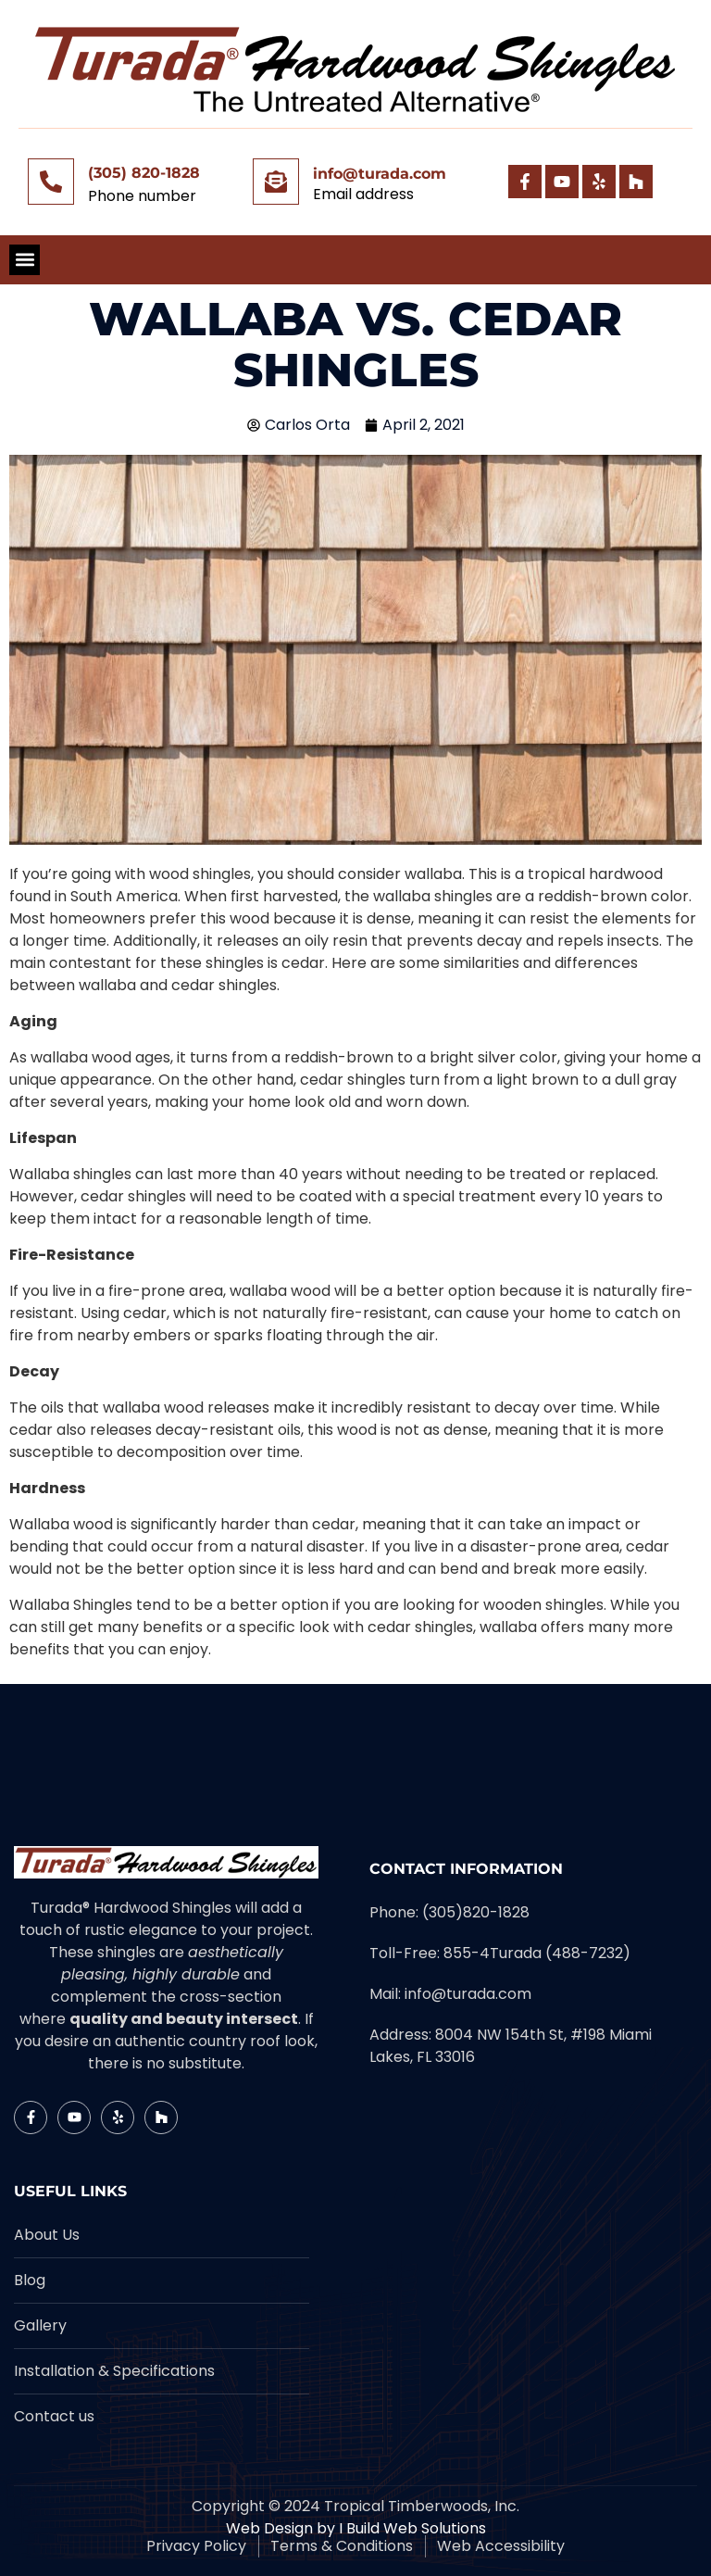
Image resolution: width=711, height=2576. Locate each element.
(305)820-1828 (476, 1912)
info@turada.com (379, 173)
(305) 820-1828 (144, 173)
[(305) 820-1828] (51, 181)
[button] (24, 260)
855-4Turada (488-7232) (536, 1953)
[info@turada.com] (276, 181)
